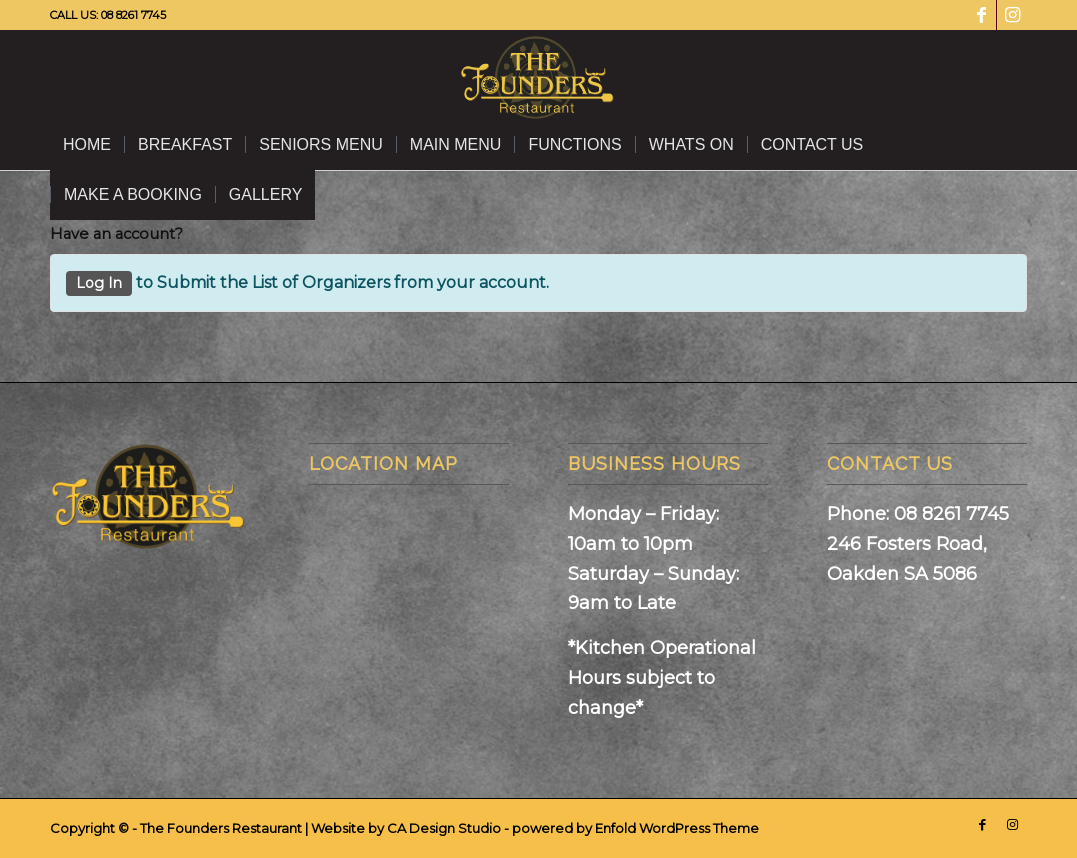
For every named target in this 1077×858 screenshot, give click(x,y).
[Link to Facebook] (981, 15)
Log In (99, 283)
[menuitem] (87, 145)
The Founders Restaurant (221, 828)
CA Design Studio (445, 828)
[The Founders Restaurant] (538, 75)
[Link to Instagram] (1012, 15)
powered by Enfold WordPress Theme (635, 828)
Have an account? (116, 234)
